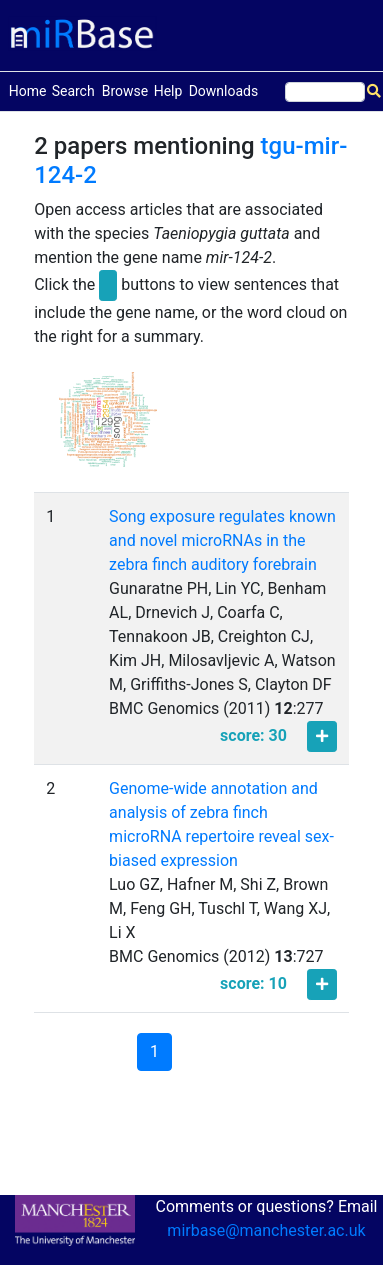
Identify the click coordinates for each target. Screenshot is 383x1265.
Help (168, 91)
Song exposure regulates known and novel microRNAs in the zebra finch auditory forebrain (222, 540)
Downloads (224, 91)
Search (73, 91)
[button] (108, 428)
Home (28, 89)
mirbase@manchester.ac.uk (266, 1230)
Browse (125, 91)
